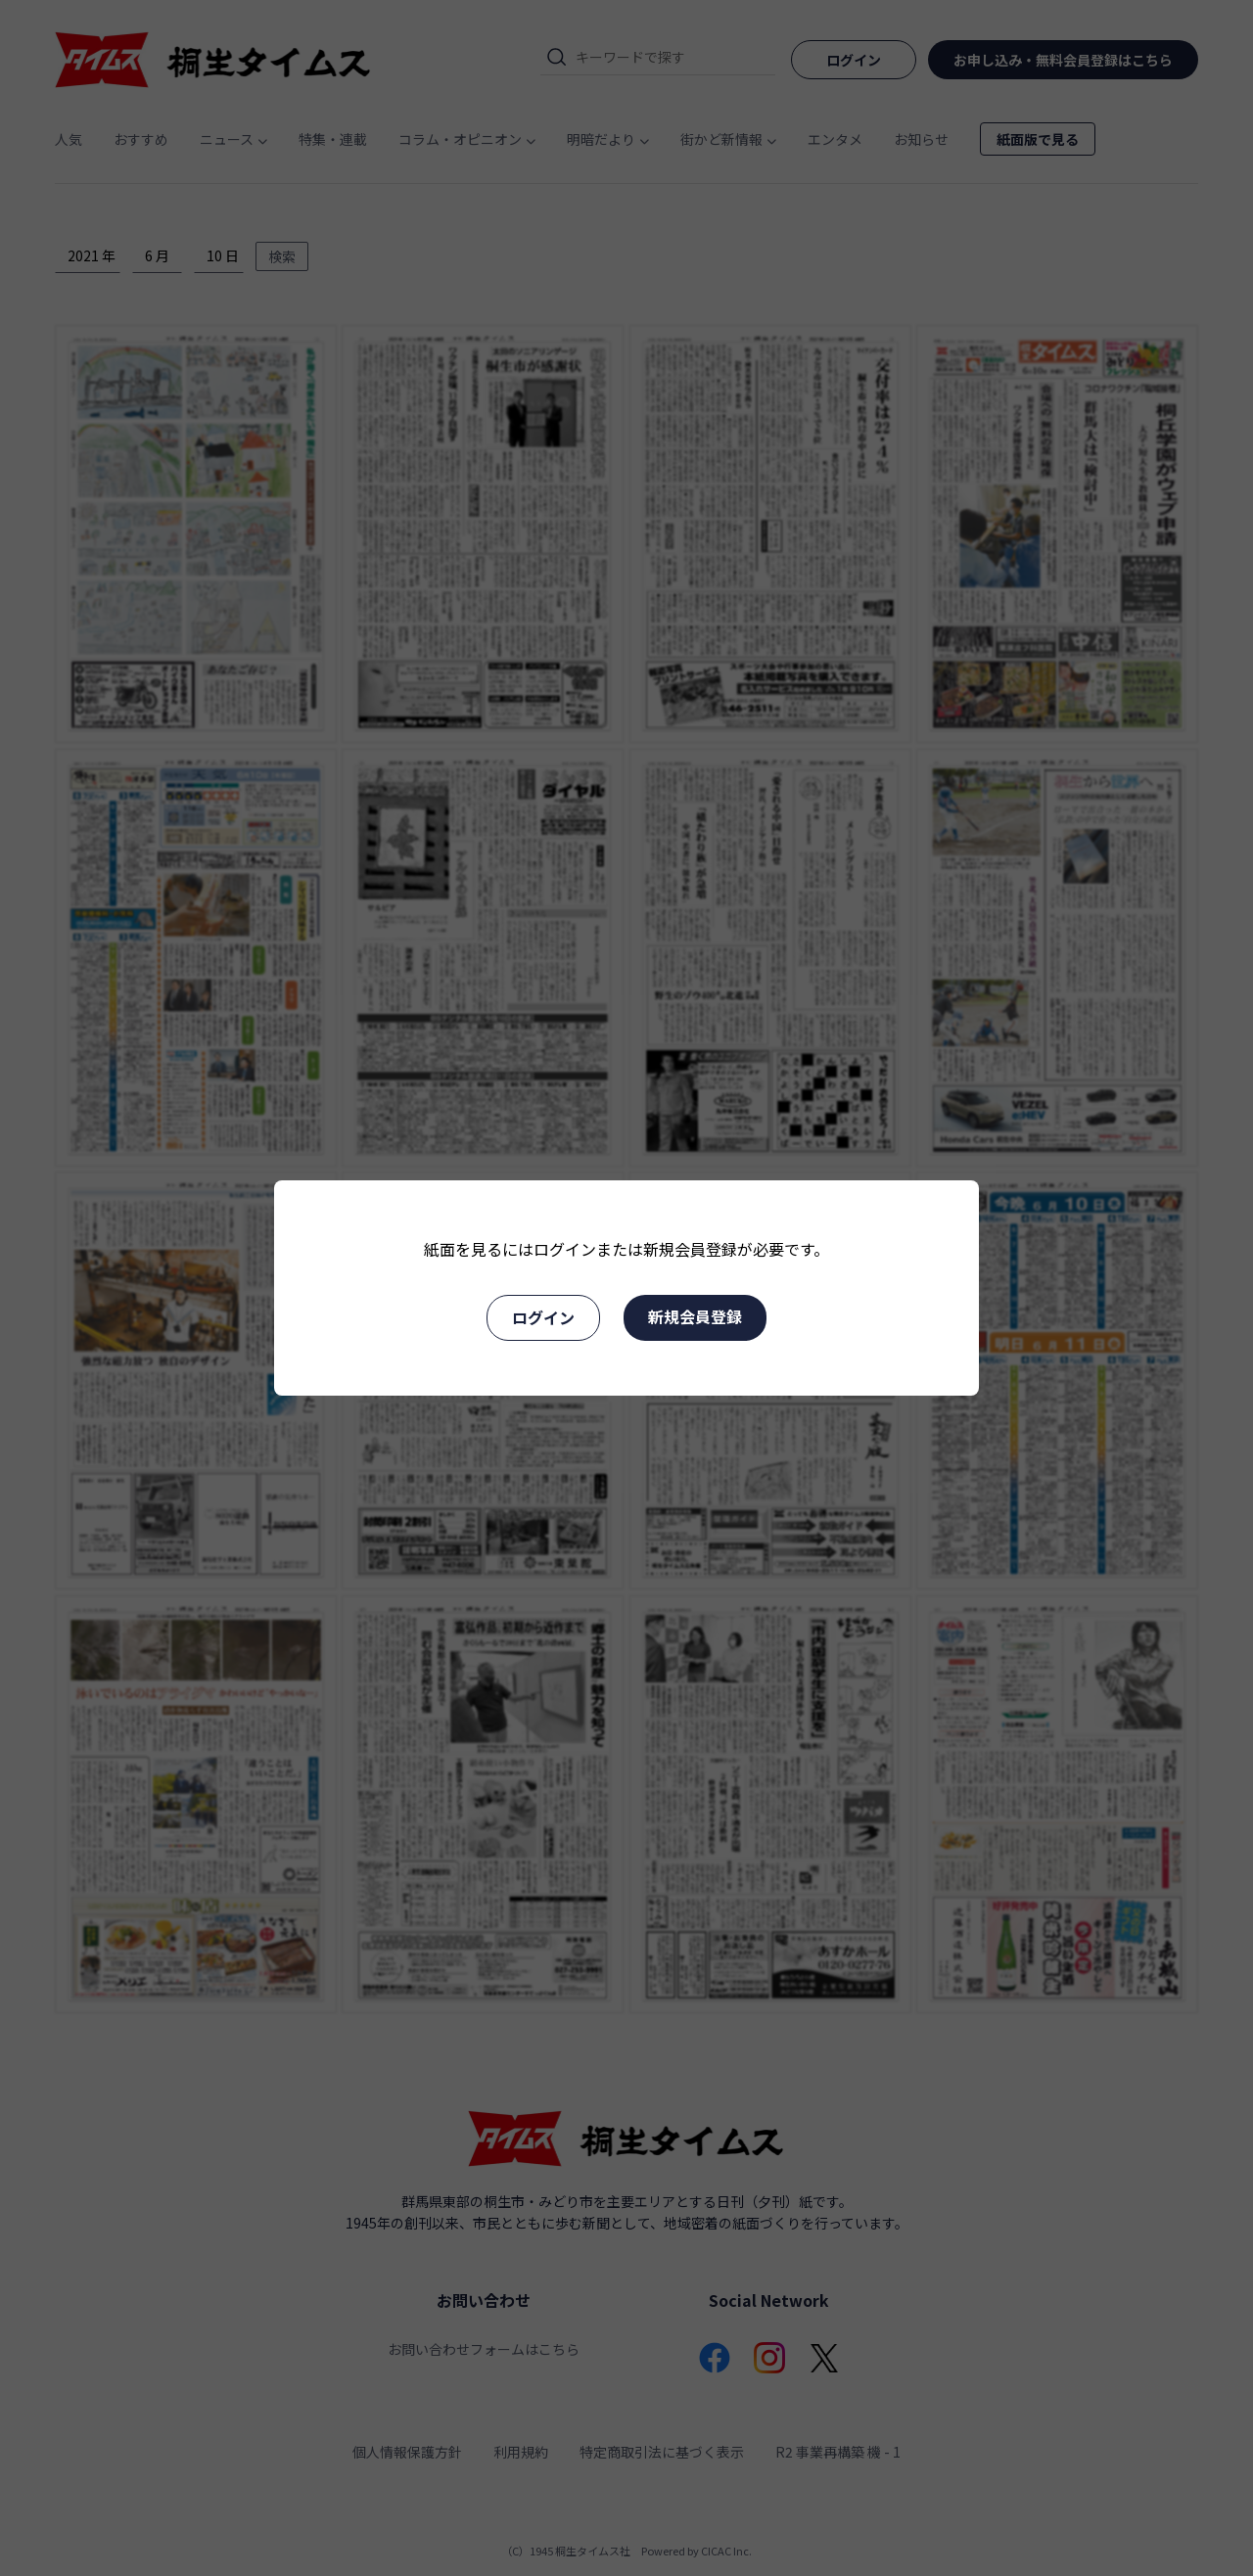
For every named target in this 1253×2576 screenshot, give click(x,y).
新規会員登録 (695, 1316)
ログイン (543, 1317)
